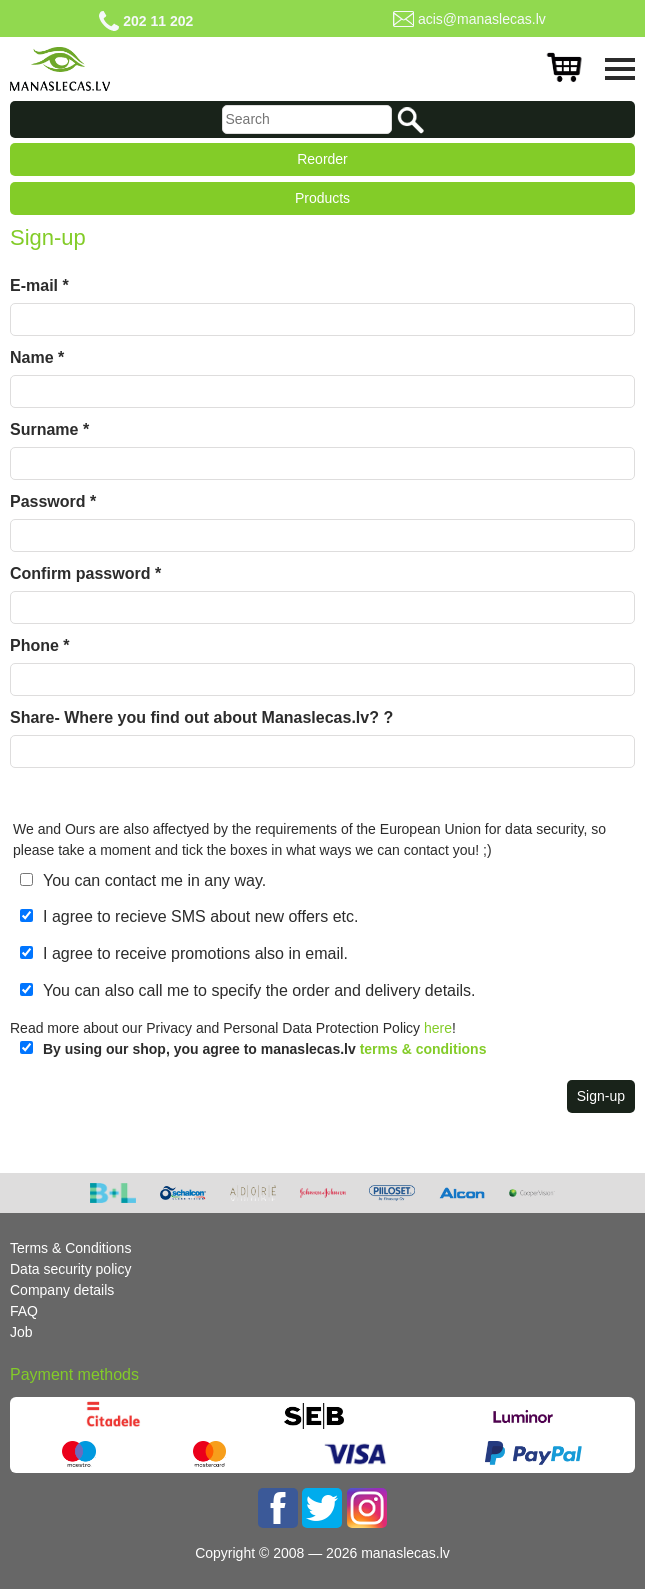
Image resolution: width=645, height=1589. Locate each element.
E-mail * (39, 285)
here (438, 1028)
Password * (53, 501)
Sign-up (601, 1096)
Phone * (40, 645)
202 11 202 (158, 21)
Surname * (49, 429)
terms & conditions (423, 1049)
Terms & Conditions (70, 1248)
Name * (37, 357)
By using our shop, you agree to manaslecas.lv (264, 1049)
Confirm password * (85, 573)
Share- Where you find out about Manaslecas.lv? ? (201, 717)
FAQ (24, 1311)
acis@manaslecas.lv (482, 19)
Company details (62, 1290)
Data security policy (70, 1269)
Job (21, 1332)
